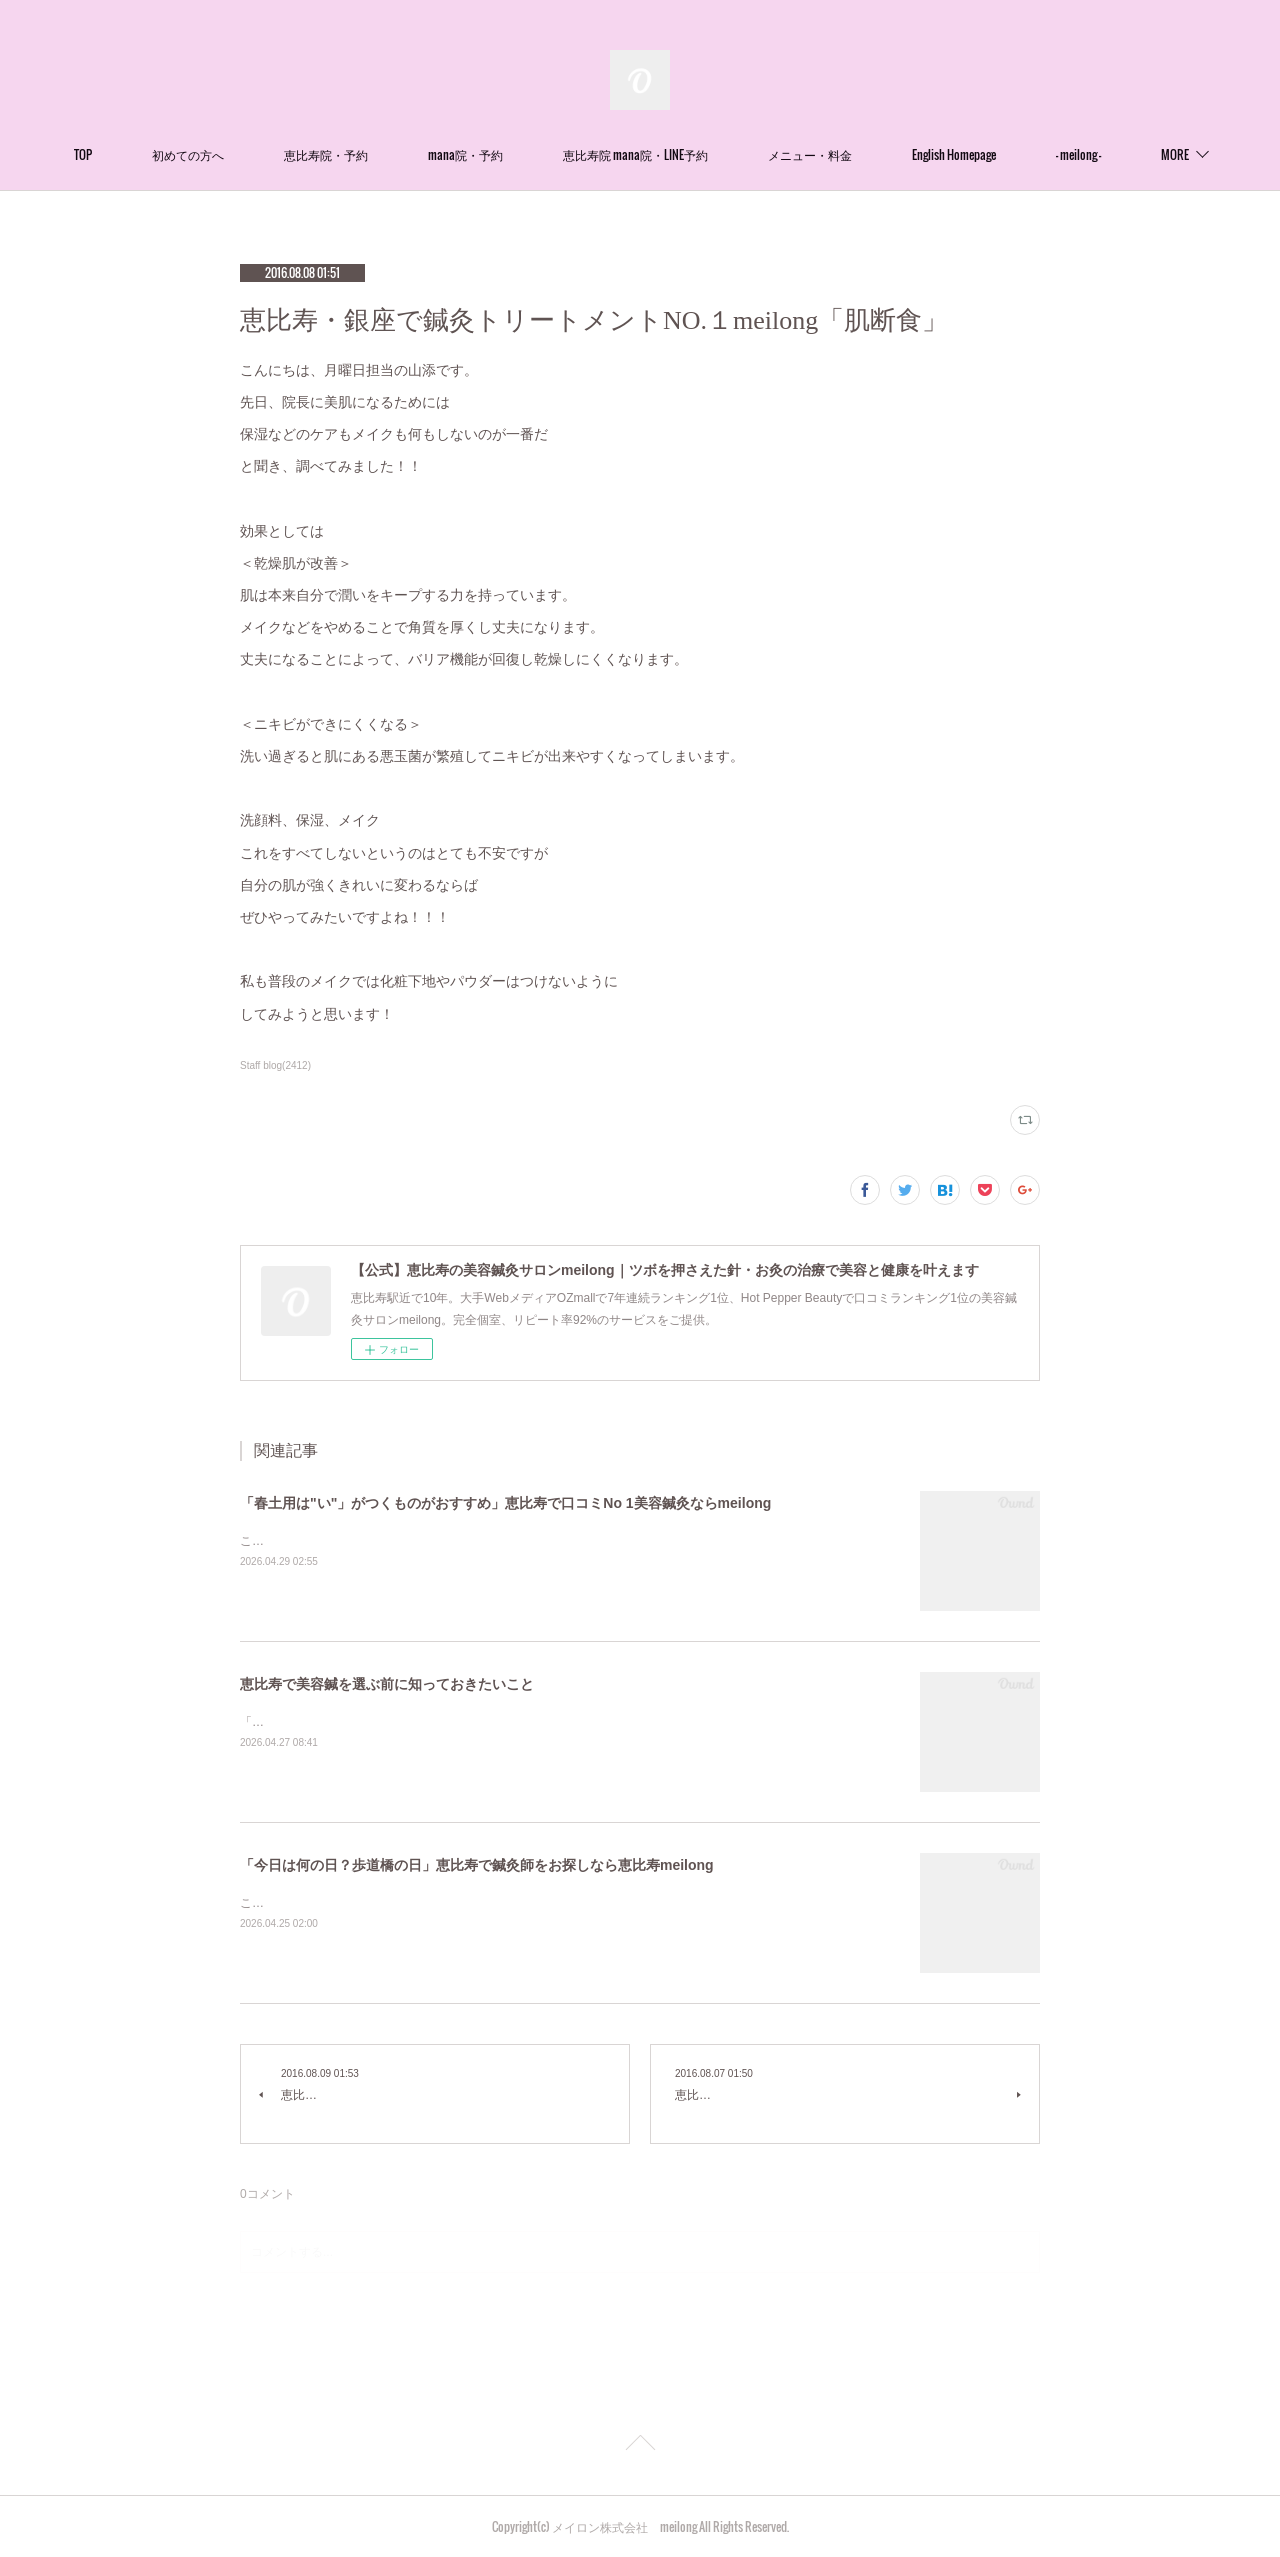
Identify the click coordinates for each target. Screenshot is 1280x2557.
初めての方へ (240, 154)
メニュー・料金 (862, 154)
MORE (1122, 154)
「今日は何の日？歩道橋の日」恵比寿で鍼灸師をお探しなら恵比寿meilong (477, 1865)
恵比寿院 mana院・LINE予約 (687, 154)
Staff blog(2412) (275, 1065)
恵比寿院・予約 (378, 154)
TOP (135, 154)
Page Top (640, 2446)
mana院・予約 (517, 154)
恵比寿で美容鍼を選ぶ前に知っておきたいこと (387, 1684)
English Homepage (1006, 154)
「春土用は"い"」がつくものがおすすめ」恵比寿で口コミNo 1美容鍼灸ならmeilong (505, 1503)
